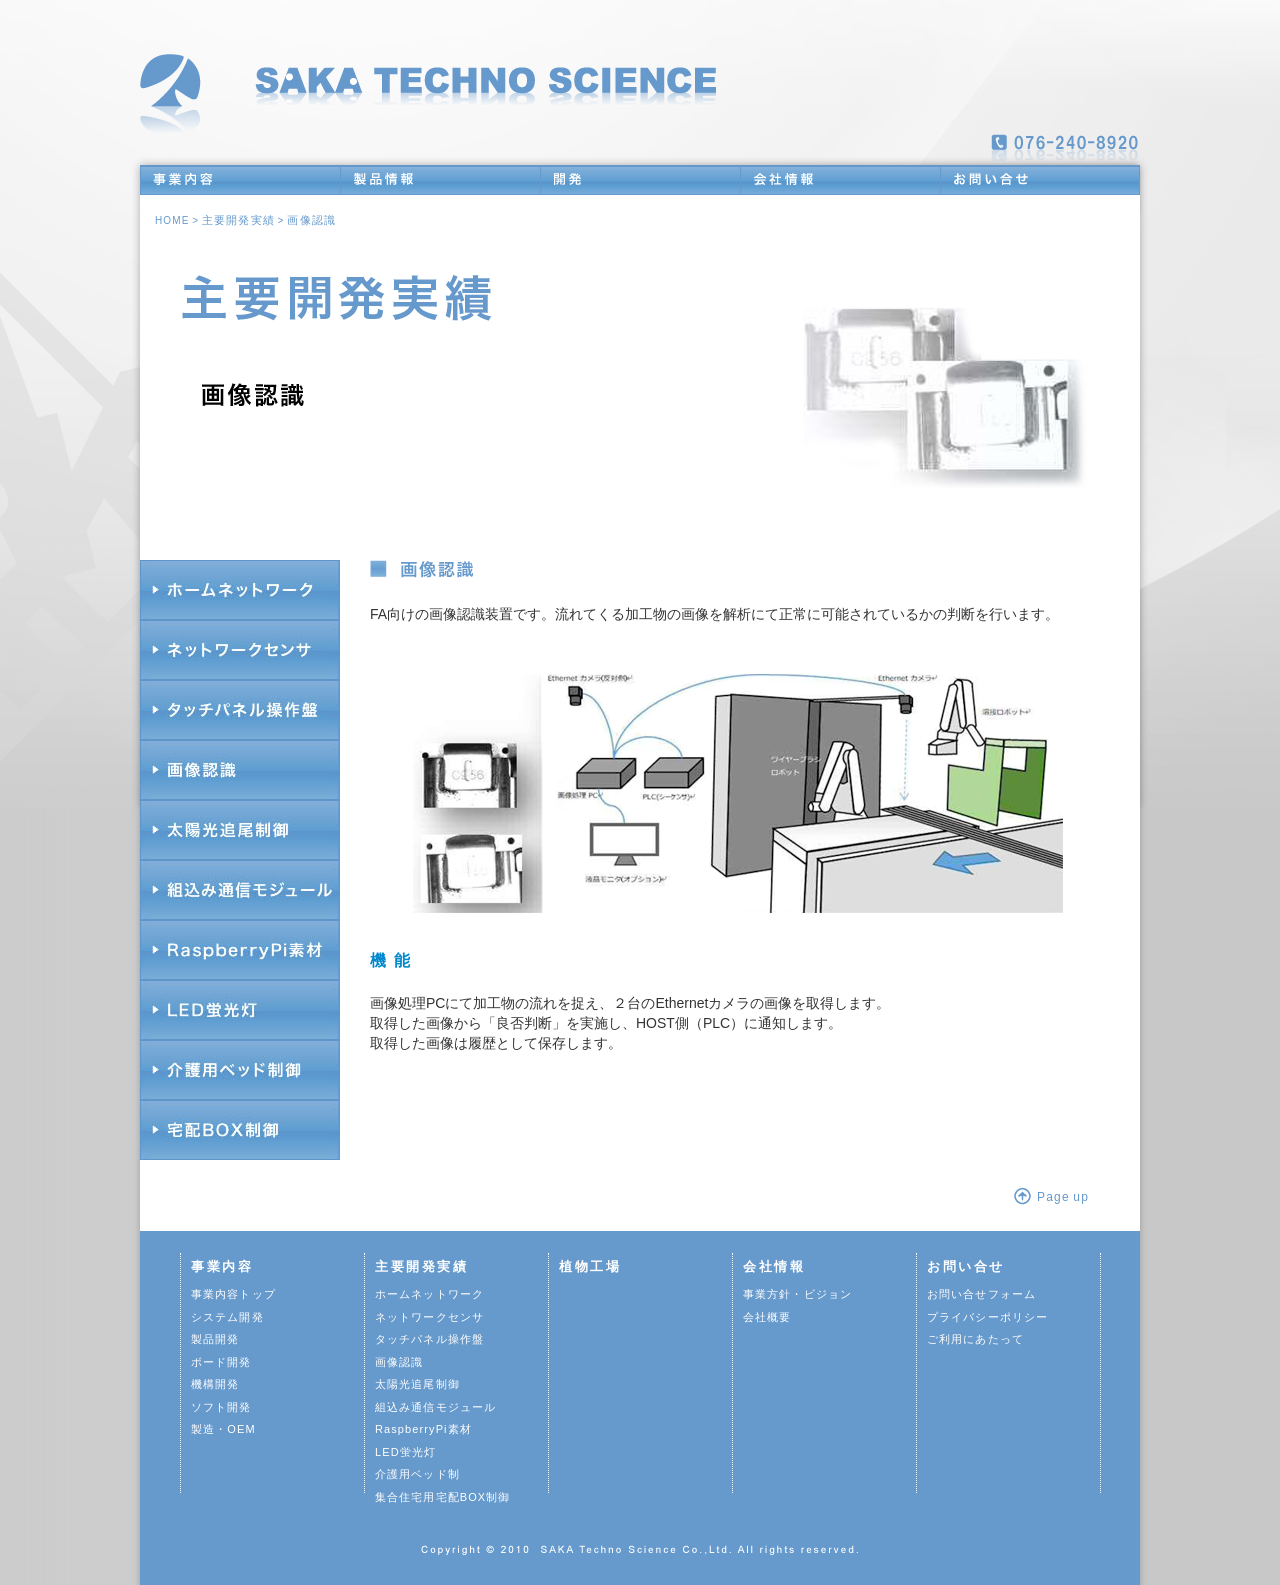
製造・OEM (223, 1429)
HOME (172, 220)
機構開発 (215, 1384)
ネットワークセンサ (429, 1317)
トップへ (434, 82)
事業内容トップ (233, 1294)
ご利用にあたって (975, 1339)
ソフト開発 (221, 1407)
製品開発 (215, 1339)
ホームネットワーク (429, 1294)
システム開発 (227, 1317)
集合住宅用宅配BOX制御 (442, 1497)
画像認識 (311, 220)
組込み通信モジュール (435, 1407)
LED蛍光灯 (405, 1452)
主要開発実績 (238, 220)
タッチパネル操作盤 (429, 1339)
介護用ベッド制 (417, 1474)
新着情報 (1100, 71)
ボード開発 (221, 1362)
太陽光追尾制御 (417, 1384)
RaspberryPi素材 (423, 1429)
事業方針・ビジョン (797, 1294)
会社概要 (767, 1317)
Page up (1063, 1197)
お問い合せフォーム (981, 1294)
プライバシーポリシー (987, 1317)
